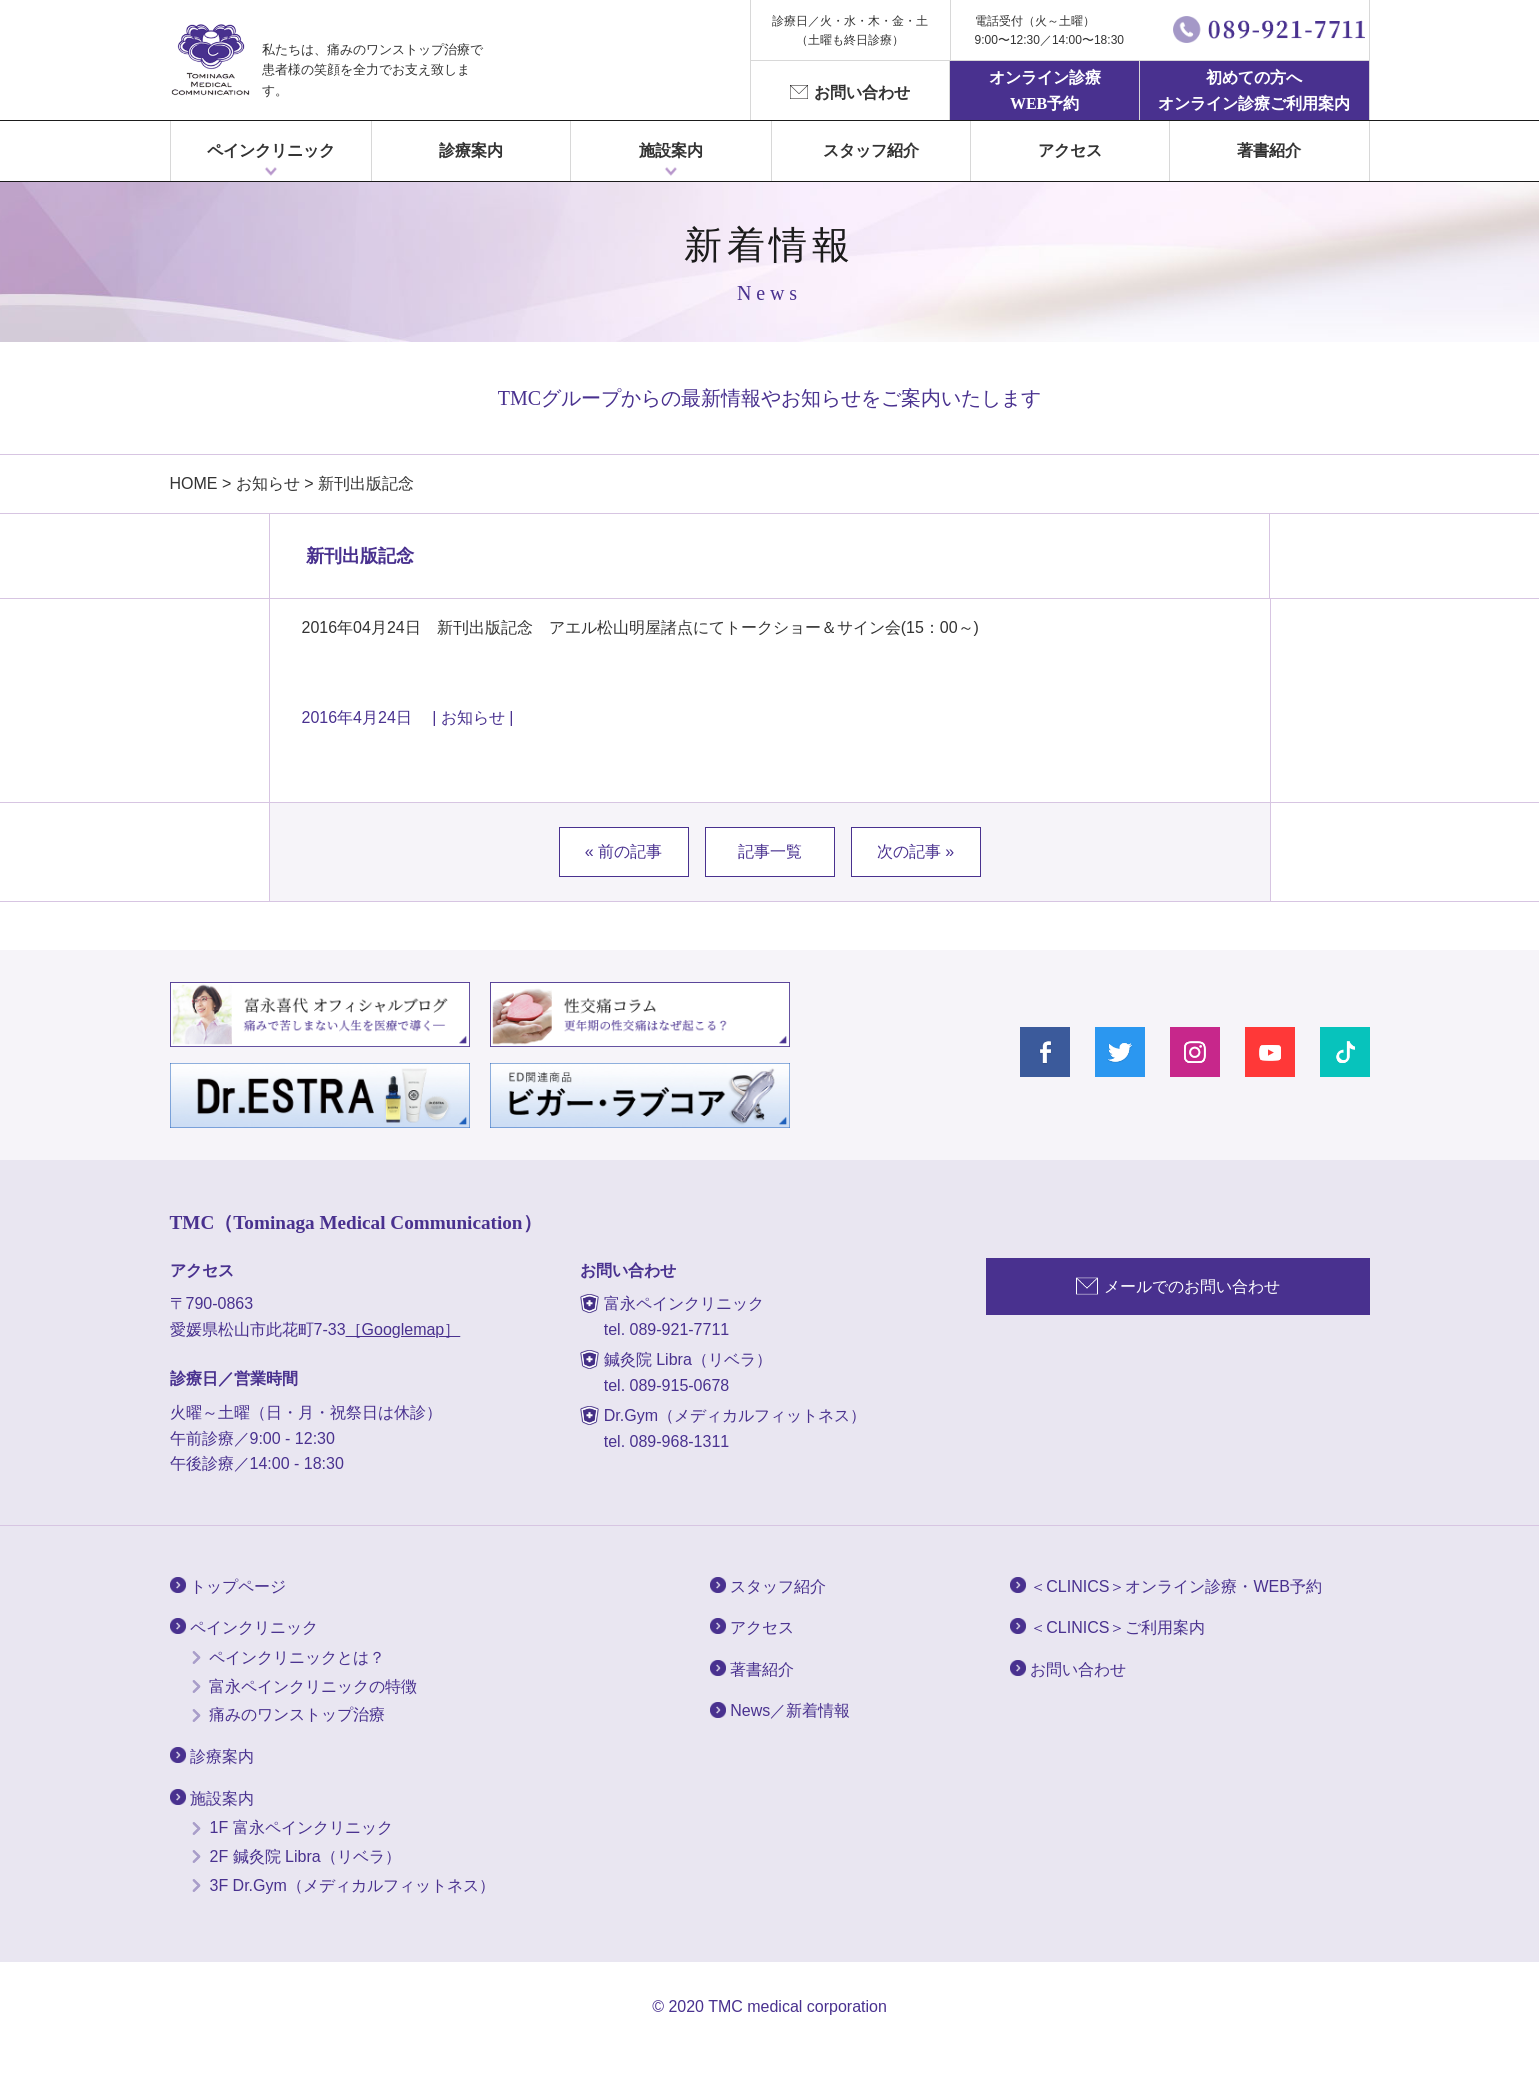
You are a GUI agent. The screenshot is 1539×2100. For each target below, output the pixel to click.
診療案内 (471, 150)
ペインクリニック (271, 150)
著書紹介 (1269, 150)
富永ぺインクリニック (210, 60)
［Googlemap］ (403, 1329)
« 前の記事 (623, 851)
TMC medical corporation (797, 2006)
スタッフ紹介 (871, 150)
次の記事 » (915, 851)
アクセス (1070, 150)
